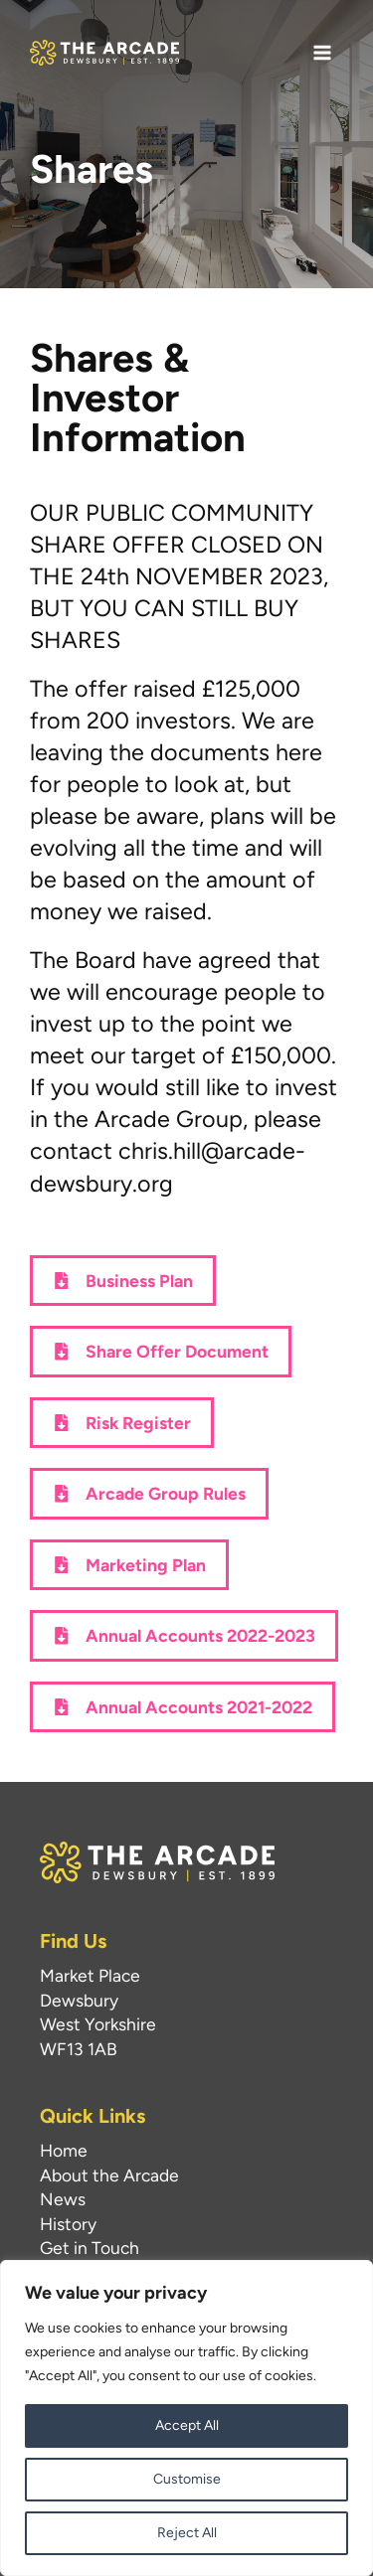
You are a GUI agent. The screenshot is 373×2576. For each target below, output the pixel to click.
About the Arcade (109, 2175)
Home (64, 2150)
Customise (187, 2479)
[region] (186, 2418)
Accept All (187, 2425)
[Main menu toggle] (322, 53)
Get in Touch (89, 2247)
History (68, 2223)
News (63, 2198)
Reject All (187, 2532)
